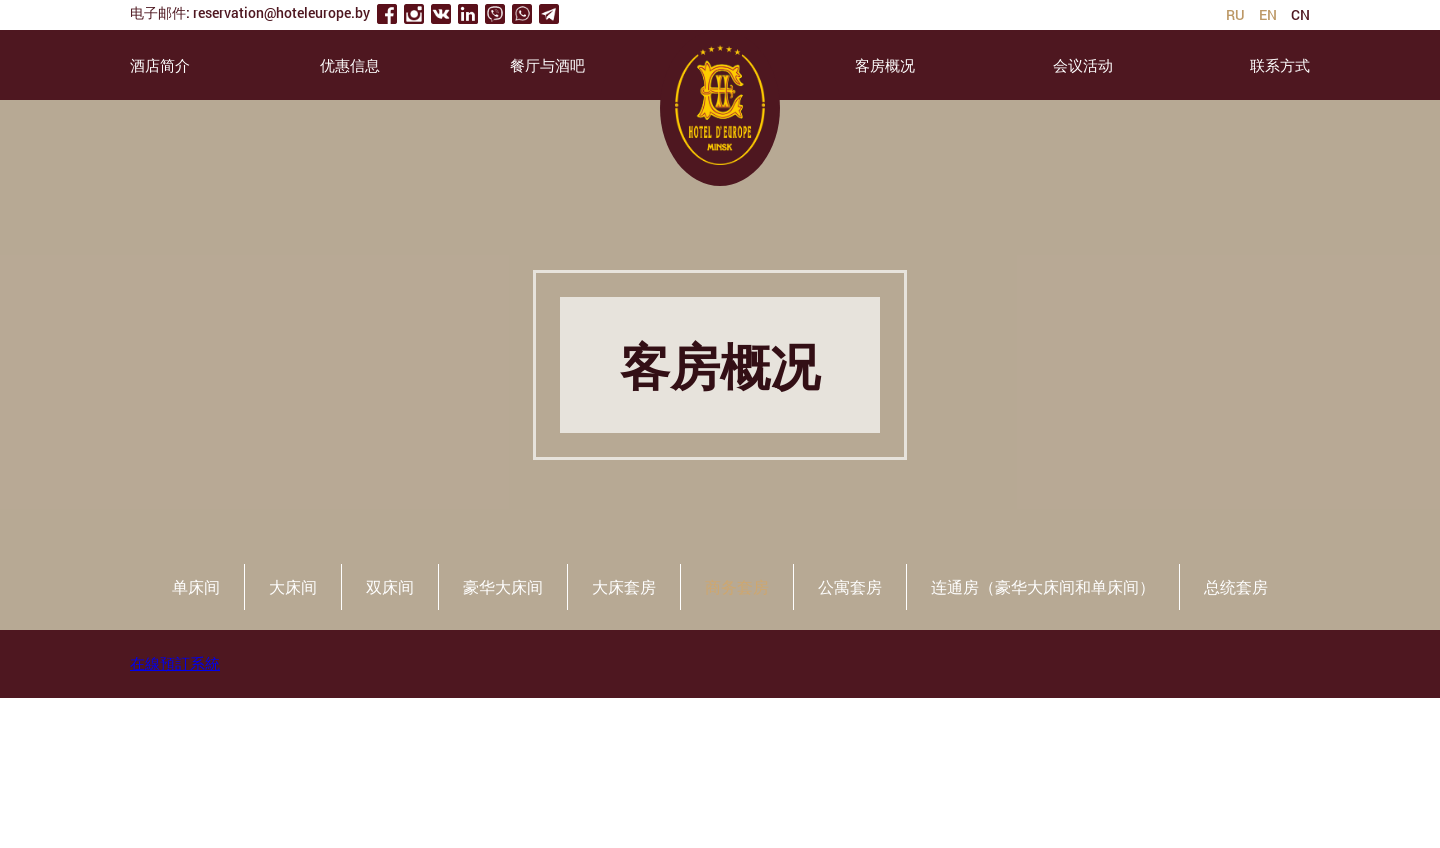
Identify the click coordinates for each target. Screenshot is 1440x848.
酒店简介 (160, 65)
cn (1300, 15)
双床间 (390, 586)
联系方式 (1280, 65)
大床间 (293, 586)
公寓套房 (850, 586)
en (1268, 15)
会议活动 (1083, 65)
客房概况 (885, 65)
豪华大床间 (503, 586)
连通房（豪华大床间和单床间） (1043, 586)
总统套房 (1236, 586)
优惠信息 (350, 65)
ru (1235, 15)
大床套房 (624, 586)
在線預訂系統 (175, 663)
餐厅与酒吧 (547, 65)
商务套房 (737, 586)
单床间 (196, 586)
